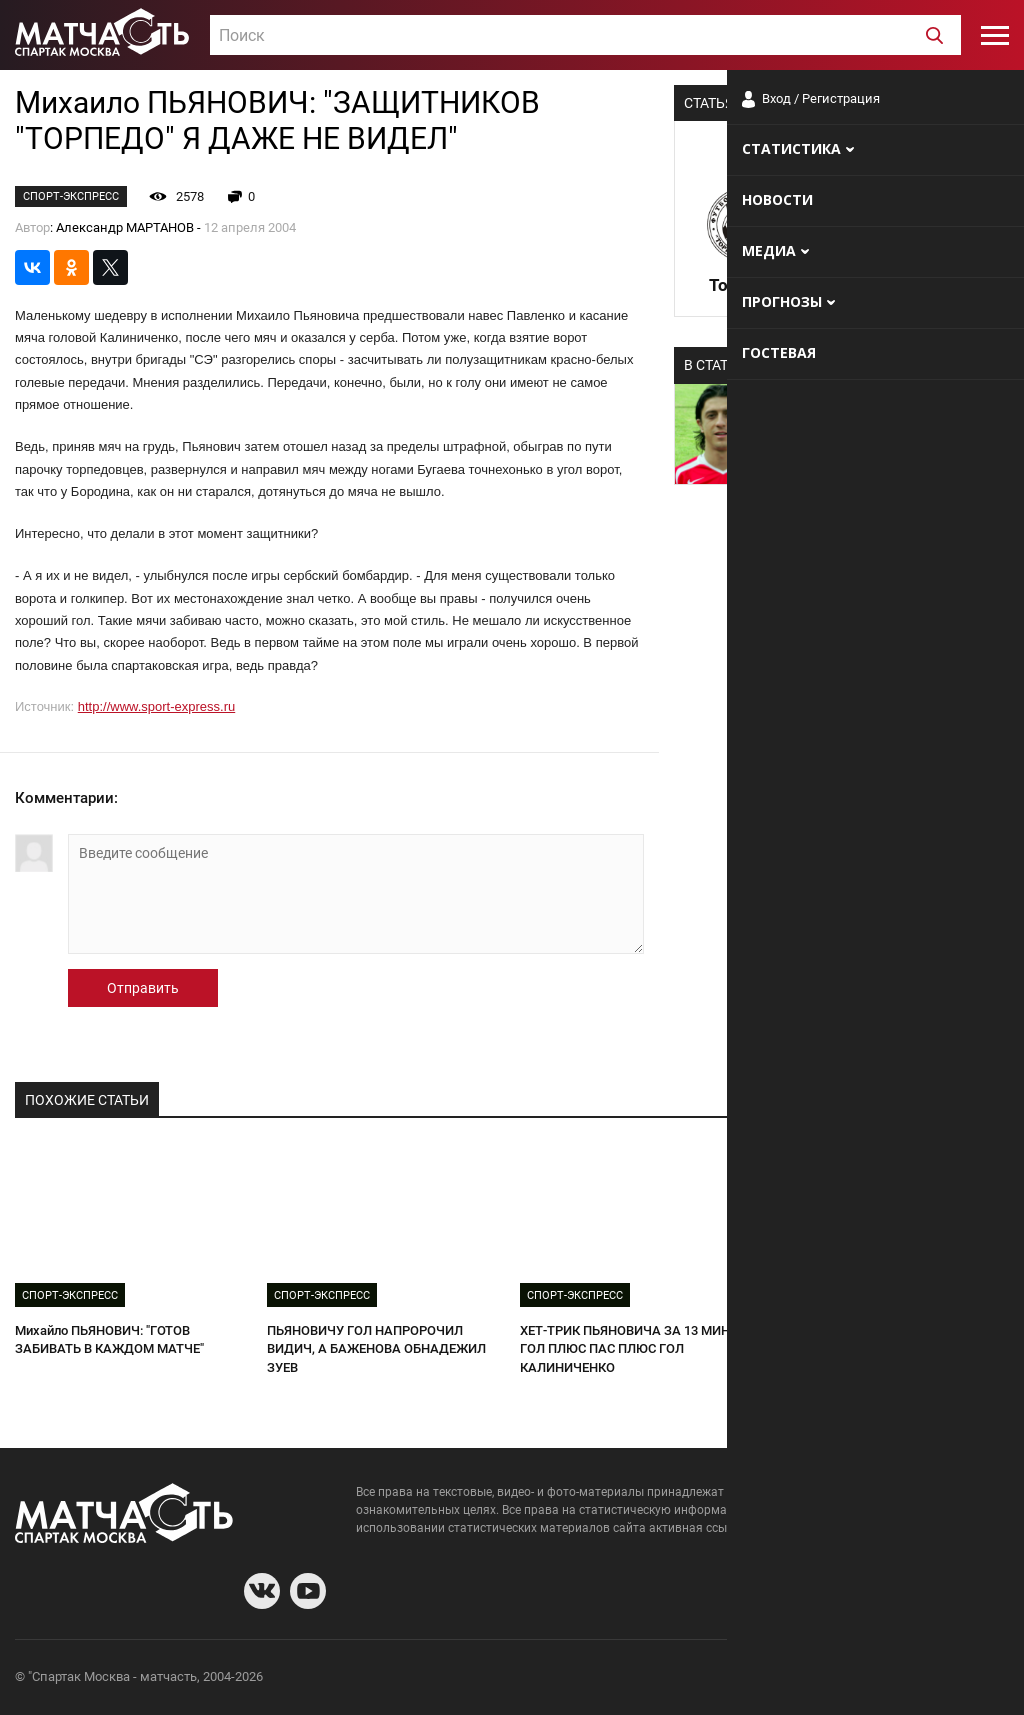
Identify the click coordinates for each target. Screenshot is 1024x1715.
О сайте (766, 1679)
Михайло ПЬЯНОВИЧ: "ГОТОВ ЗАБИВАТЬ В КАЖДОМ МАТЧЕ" (109, 1340)
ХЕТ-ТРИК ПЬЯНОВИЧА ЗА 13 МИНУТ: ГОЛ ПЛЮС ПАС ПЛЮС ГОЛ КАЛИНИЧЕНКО (634, 1349)
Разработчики (846, 1679)
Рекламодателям (956, 1679)
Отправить (143, 988)
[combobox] (585, 35)
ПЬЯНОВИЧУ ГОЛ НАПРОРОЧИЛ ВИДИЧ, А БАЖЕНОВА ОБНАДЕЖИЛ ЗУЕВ (376, 1349)
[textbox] (585, 36)
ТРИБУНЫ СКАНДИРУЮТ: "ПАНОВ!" (879, 1330)
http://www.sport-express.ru (157, 706)
